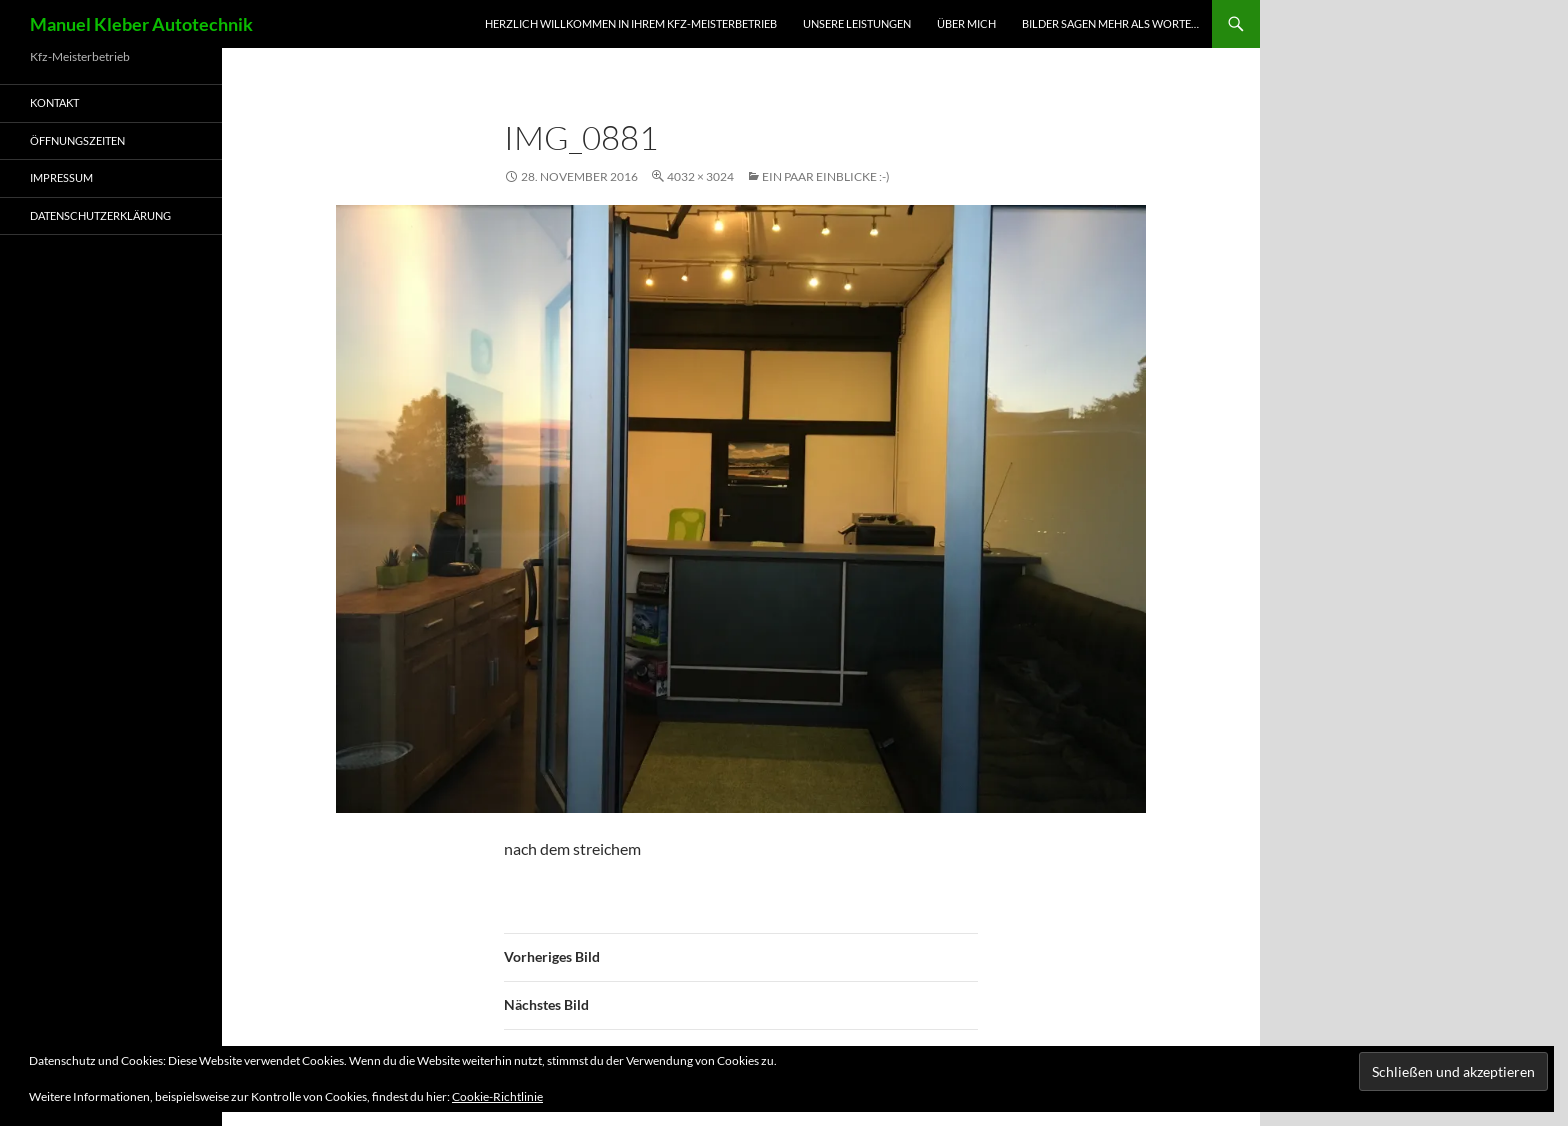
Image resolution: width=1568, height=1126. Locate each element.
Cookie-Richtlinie (497, 1096)
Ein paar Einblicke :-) (826, 176)
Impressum (61, 177)
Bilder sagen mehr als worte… (1110, 23)
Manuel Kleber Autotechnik (141, 24)
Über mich (966, 23)
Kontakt (54, 102)
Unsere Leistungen (857, 23)
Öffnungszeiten (77, 140)
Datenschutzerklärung (100, 215)
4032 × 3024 (700, 176)
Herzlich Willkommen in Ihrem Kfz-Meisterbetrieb (631, 23)
